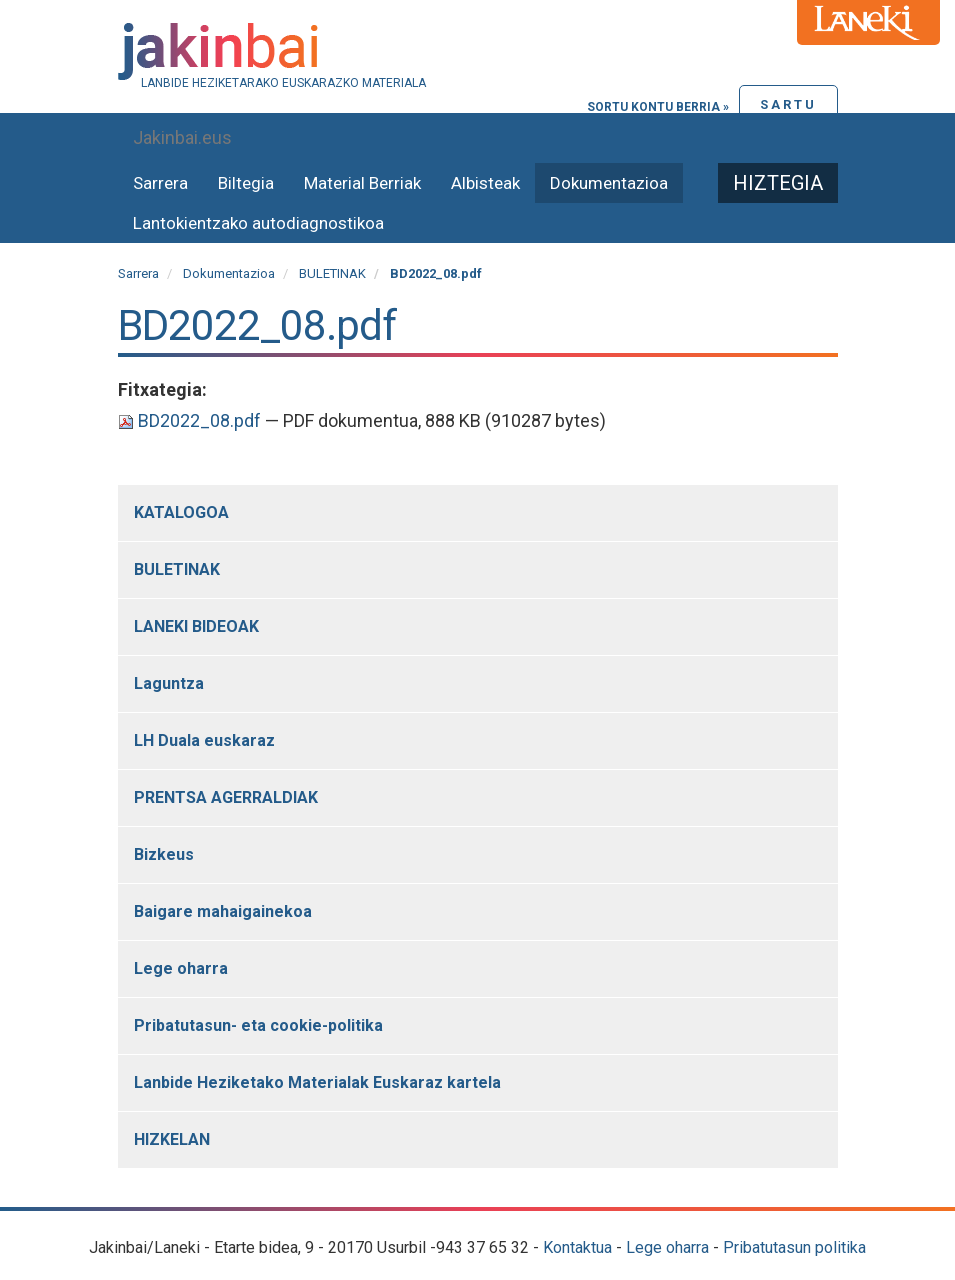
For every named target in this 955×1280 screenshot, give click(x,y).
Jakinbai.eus (182, 137)
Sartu (788, 104)
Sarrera (160, 183)
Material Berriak (362, 183)
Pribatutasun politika (794, 1247)
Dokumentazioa (609, 183)
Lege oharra (667, 1247)
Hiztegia (778, 183)
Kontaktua (577, 1247)
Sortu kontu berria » (658, 107)
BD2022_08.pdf (191, 420)
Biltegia (246, 183)
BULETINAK (332, 273)
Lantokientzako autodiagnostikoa (258, 223)
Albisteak (485, 183)
